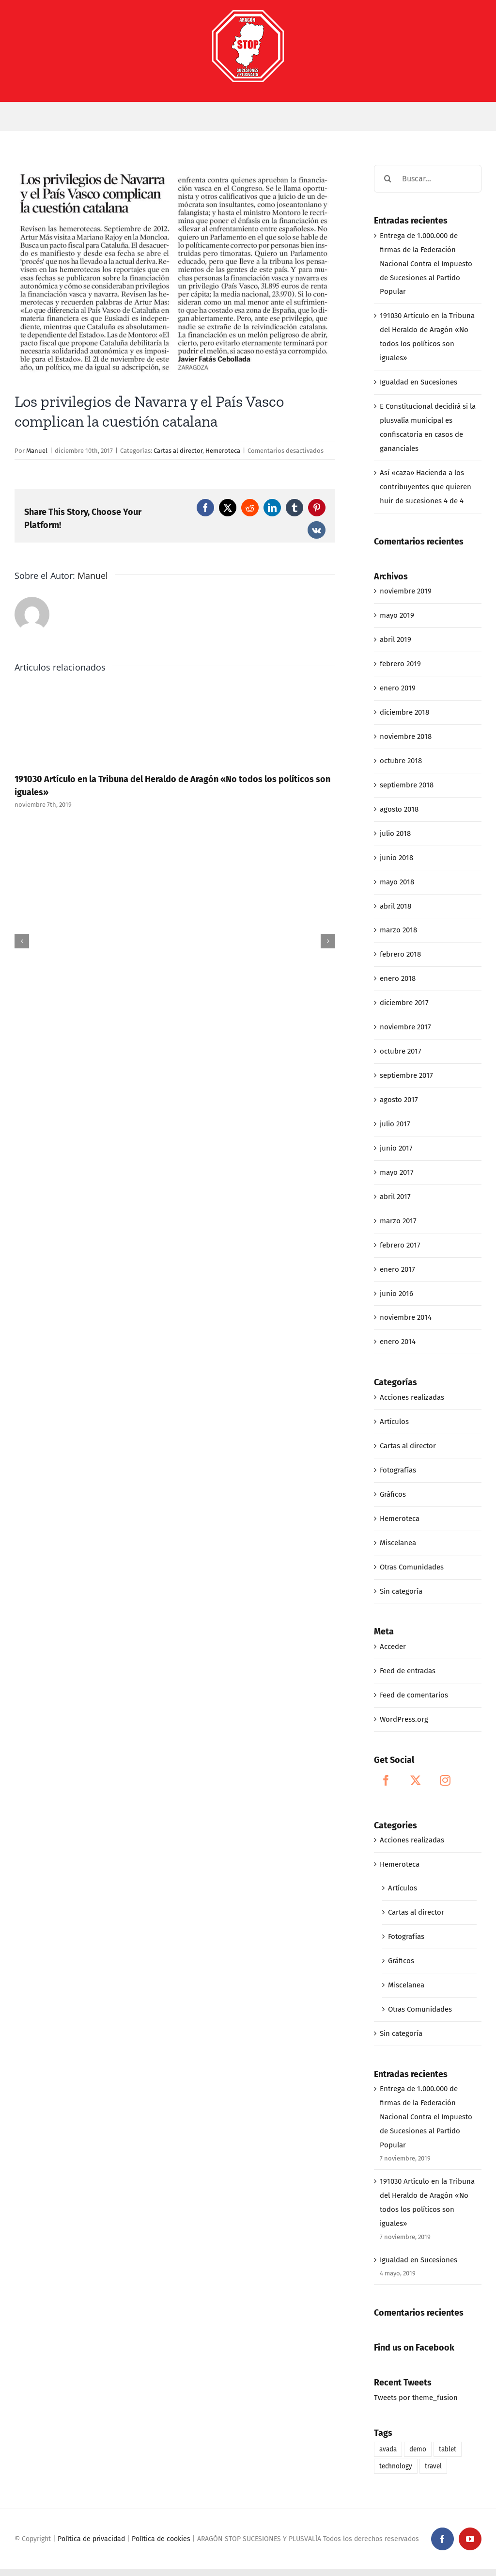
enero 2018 (398, 978)
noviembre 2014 (406, 1317)
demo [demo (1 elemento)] (417, 2449)
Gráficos (393, 1494)
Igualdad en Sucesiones (418, 382)
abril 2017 (395, 1196)
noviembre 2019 (406, 591)
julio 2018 (395, 833)
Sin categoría (401, 1591)
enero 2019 (398, 688)
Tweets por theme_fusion (416, 2397)
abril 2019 (395, 639)
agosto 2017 (399, 1099)
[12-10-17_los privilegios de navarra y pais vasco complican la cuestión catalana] (175, 271)
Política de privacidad (91, 2539)
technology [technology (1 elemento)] (395, 2466)
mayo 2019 (397, 615)
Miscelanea (398, 1542)
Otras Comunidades (412, 1567)
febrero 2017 (400, 1245)
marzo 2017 (398, 1220)
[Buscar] (388, 178)
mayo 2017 (397, 1172)
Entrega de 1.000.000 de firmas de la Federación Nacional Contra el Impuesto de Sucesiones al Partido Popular (426, 263)
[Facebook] (386, 1780)
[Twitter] (415, 1780)
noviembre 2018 (406, 736)
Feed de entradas (407, 1670)
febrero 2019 (400, 663)
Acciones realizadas (412, 1397)
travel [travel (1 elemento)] (433, 2466)
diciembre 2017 (404, 1002)
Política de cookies (161, 2539)
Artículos (394, 1421)
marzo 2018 (398, 930)
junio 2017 (396, 1148)
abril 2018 (395, 906)
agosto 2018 (399, 809)
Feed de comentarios (414, 1695)
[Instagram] (445, 1780)
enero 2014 (398, 1341)
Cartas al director (178, 450)
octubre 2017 (400, 1051)
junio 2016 (396, 1293)
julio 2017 (395, 1124)
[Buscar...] (427, 178)
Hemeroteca (222, 450)
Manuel (36, 450)
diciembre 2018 (404, 712)
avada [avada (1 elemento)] (388, 2449)
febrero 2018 (400, 954)
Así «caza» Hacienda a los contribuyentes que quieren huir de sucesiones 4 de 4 (425, 486)
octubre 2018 (401, 760)
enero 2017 (397, 1269)
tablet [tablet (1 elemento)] (447, 2449)
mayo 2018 (397, 882)
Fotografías (398, 1470)
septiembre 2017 (406, 1075)
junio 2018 (396, 857)
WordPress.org (404, 1719)
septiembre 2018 (407, 785)
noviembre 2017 (405, 1027)
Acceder (393, 1646)
